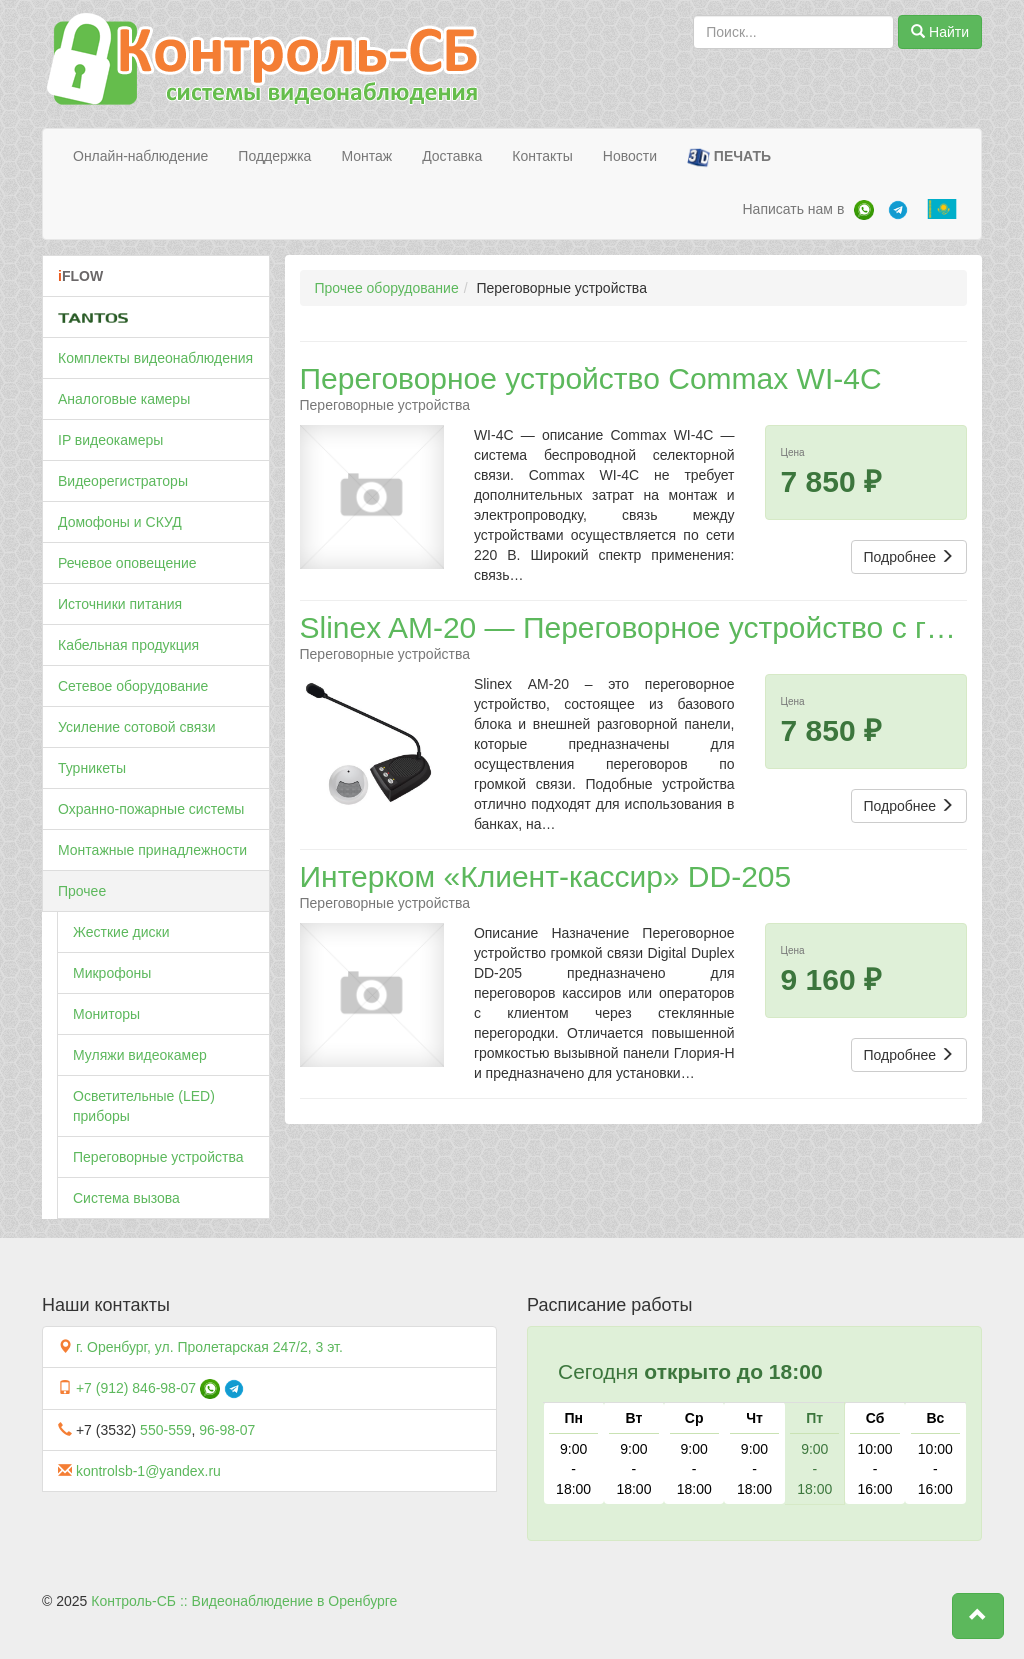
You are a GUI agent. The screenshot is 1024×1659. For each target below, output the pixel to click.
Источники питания (120, 604)
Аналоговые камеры (124, 399)
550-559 (165, 1430)
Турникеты (92, 768)
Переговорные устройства (158, 1157)
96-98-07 (227, 1430)
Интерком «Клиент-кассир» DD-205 (546, 876)
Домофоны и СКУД (120, 522)
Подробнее (909, 557)
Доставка (452, 156)
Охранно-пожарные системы (151, 809)
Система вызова (126, 1198)
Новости (630, 156)
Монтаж (366, 156)
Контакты (542, 156)
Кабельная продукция (128, 645)
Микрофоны (112, 973)
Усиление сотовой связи (137, 727)
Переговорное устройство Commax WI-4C (591, 378)
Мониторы (106, 1014)
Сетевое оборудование (133, 686)
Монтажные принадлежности (152, 850)
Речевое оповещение (127, 563)
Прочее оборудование (387, 288)
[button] (978, 1616)
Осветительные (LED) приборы (144, 1106)
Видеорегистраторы (123, 481)
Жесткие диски (121, 932)
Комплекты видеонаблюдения (155, 358)
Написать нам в (793, 209)
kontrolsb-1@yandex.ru (148, 1471)
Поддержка (274, 156)
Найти (940, 32)
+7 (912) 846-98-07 (136, 1388)
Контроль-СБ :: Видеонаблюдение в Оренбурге (244, 1601)
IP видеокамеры (110, 440)
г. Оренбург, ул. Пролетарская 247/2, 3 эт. (209, 1347)
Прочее (82, 891)
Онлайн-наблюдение (140, 156)
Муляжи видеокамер (140, 1055)
